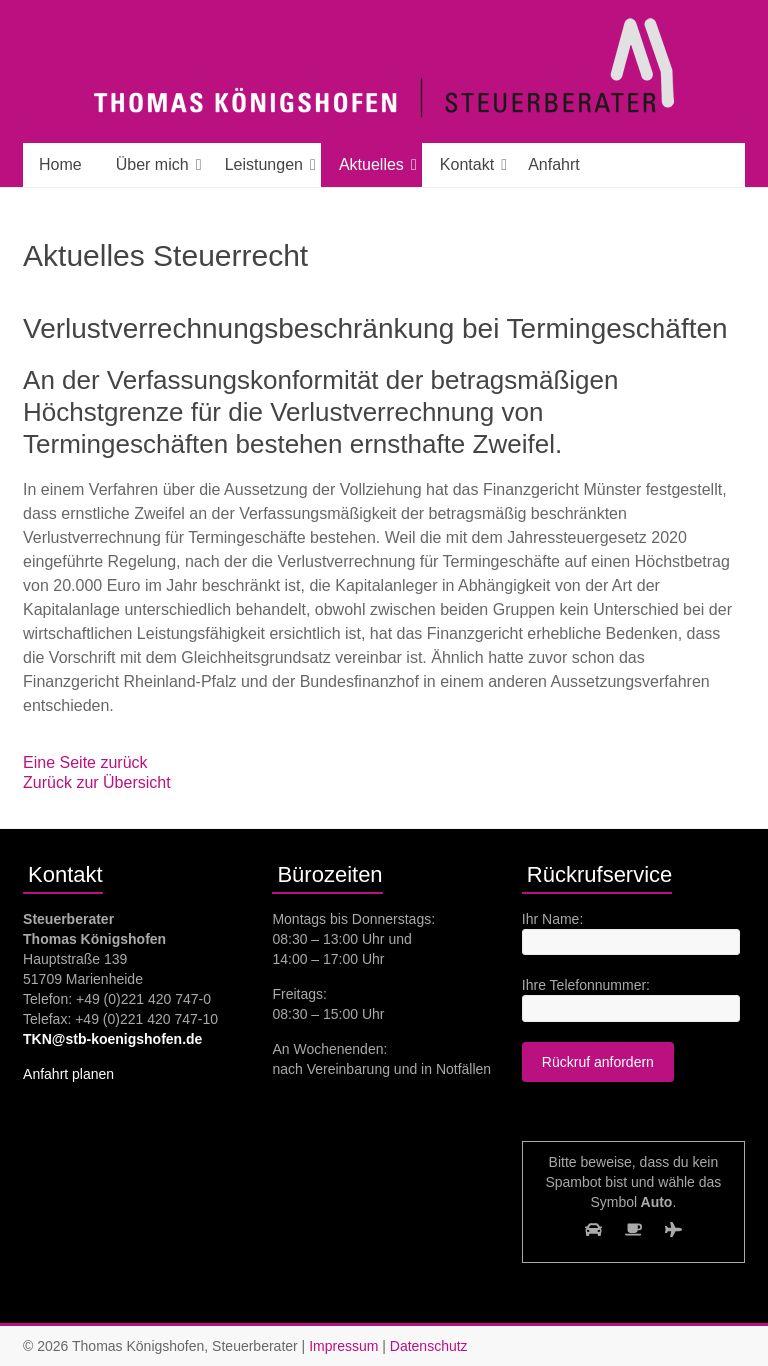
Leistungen (264, 164)
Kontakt (467, 164)
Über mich (152, 164)
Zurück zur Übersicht (97, 782)
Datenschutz (429, 1346)
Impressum (343, 1346)
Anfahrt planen (68, 1074)
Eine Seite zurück (85, 762)
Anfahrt (554, 164)
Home (60, 164)
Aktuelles (371, 164)
